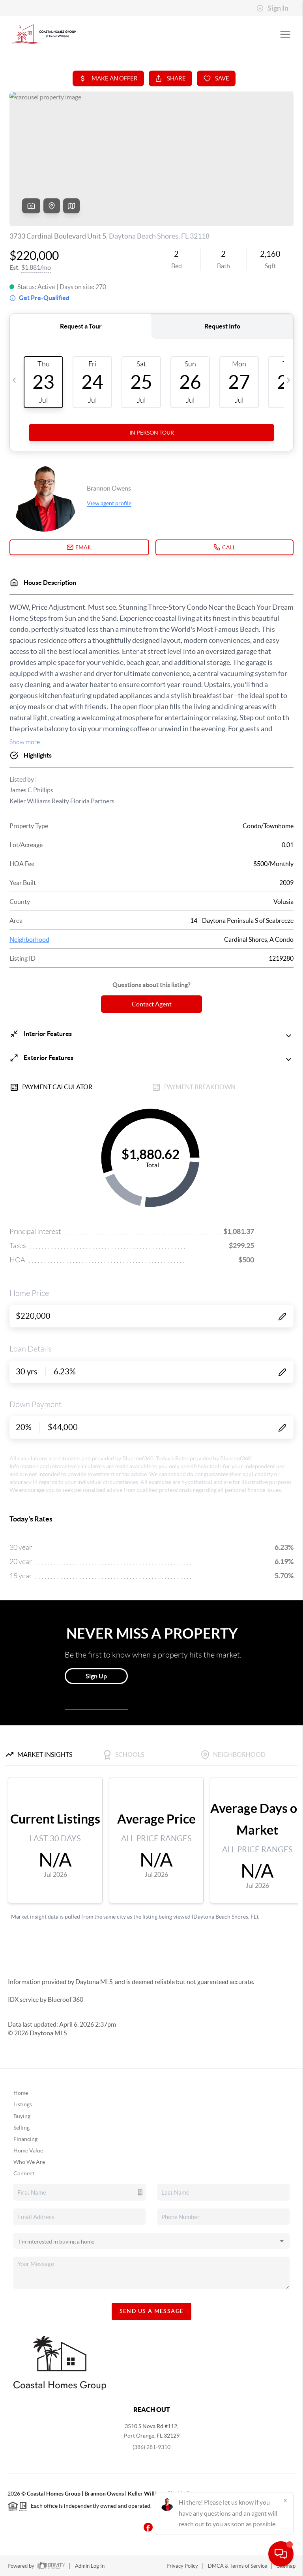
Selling (21, 2127)
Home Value (28, 2150)
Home (20, 2093)
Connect (23, 2173)
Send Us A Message (152, 2311)
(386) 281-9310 (151, 2447)
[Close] (285, 2500)
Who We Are (29, 2162)
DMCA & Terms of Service (237, 2566)
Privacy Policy (182, 2566)
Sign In (272, 8)
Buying (21, 2116)
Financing (25, 2139)
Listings (22, 2104)
